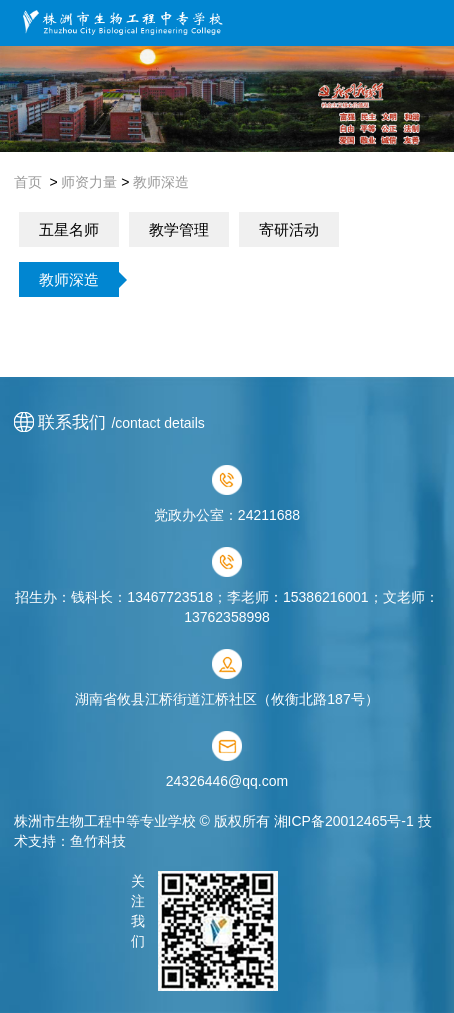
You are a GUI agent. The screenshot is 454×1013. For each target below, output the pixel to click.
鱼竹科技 (98, 841)
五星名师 (69, 229)
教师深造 (161, 182)
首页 (28, 182)
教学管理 (179, 229)
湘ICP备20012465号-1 (344, 821)
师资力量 (89, 182)
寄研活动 (289, 229)
